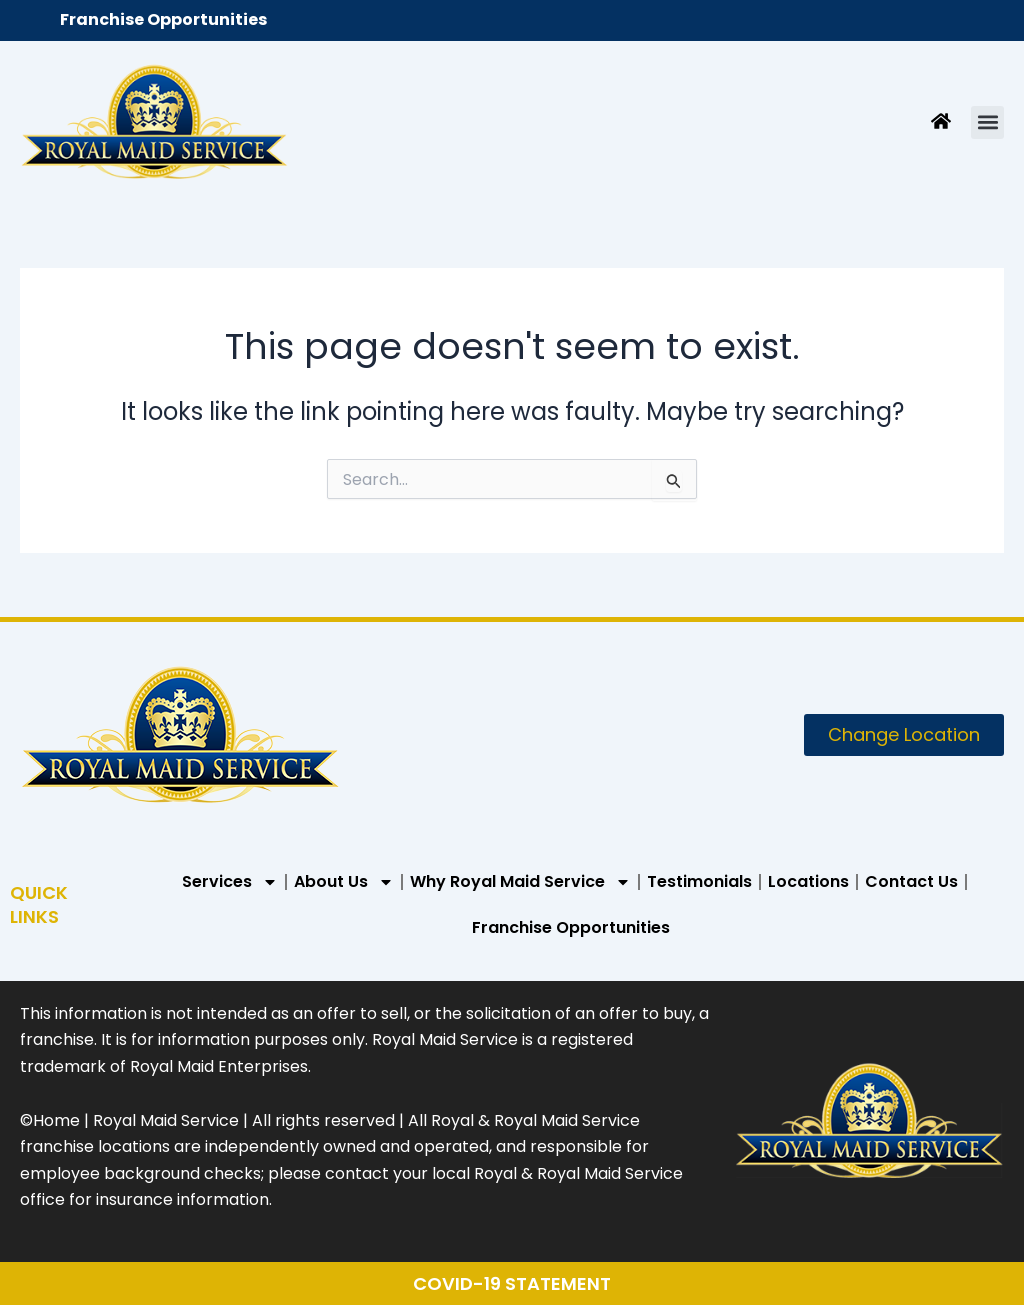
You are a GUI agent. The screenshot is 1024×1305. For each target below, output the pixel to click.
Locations (808, 881)
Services (230, 882)
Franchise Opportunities (163, 19)
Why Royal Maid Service (520, 882)
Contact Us (911, 881)
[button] (987, 122)
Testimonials (699, 881)
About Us (344, 882)
